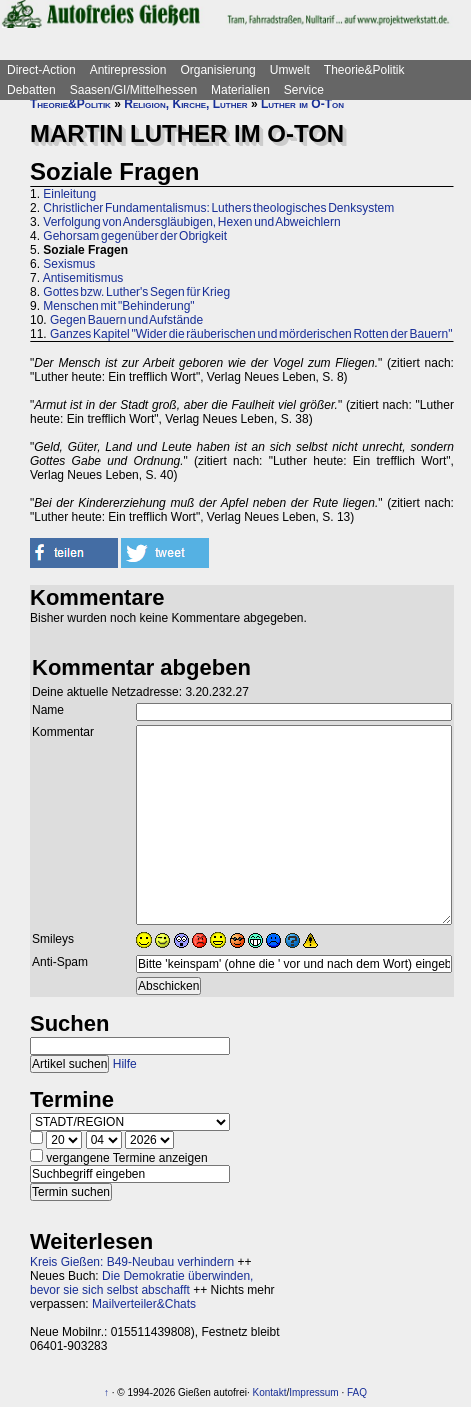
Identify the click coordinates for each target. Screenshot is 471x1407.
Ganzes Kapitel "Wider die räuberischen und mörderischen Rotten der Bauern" (251, 334)
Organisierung (217, 70)
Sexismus (69, 264)
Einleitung (69, 194)
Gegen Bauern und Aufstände (126, 320)
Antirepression (128, 70)
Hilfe (125, 1064)
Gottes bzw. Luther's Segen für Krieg (136, 292)
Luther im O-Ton (302, 104)
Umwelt (290, 70)
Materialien (240, 90)
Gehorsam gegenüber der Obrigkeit (135, 236)
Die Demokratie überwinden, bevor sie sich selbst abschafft (141, 1283)
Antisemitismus (83, 278)
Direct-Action (41, 70)
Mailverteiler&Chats (144, 1304)
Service (304, 90)
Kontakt (270, 1392)
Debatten (31, 90)
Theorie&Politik (364, 70)
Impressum (313, 1392)
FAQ (357, 1392)
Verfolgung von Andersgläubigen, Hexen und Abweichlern (191, 222)
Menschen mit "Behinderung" (118, 306)
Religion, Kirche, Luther (185, 104)
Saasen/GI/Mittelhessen (133, 90)
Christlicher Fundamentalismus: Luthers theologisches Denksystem (218, 208)
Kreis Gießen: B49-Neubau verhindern (132, 1262)
